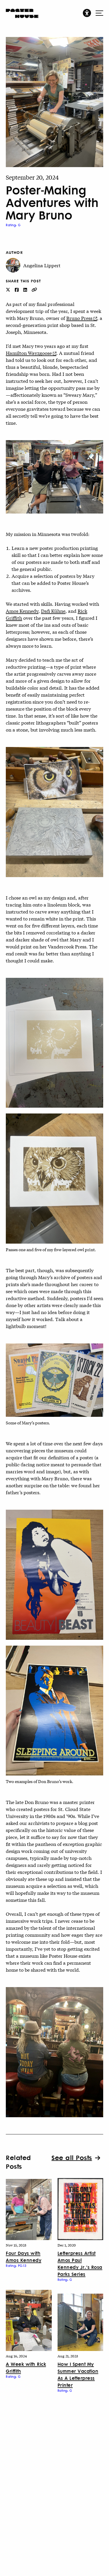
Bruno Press (79, 317)
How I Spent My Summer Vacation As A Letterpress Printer (78, 2374)
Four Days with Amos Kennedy (23, 2256)
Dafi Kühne (53, 610)
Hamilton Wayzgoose (29, 352)
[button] (87, 12)
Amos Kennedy (22, 610)
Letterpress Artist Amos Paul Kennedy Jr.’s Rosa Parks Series (80, 2263)
